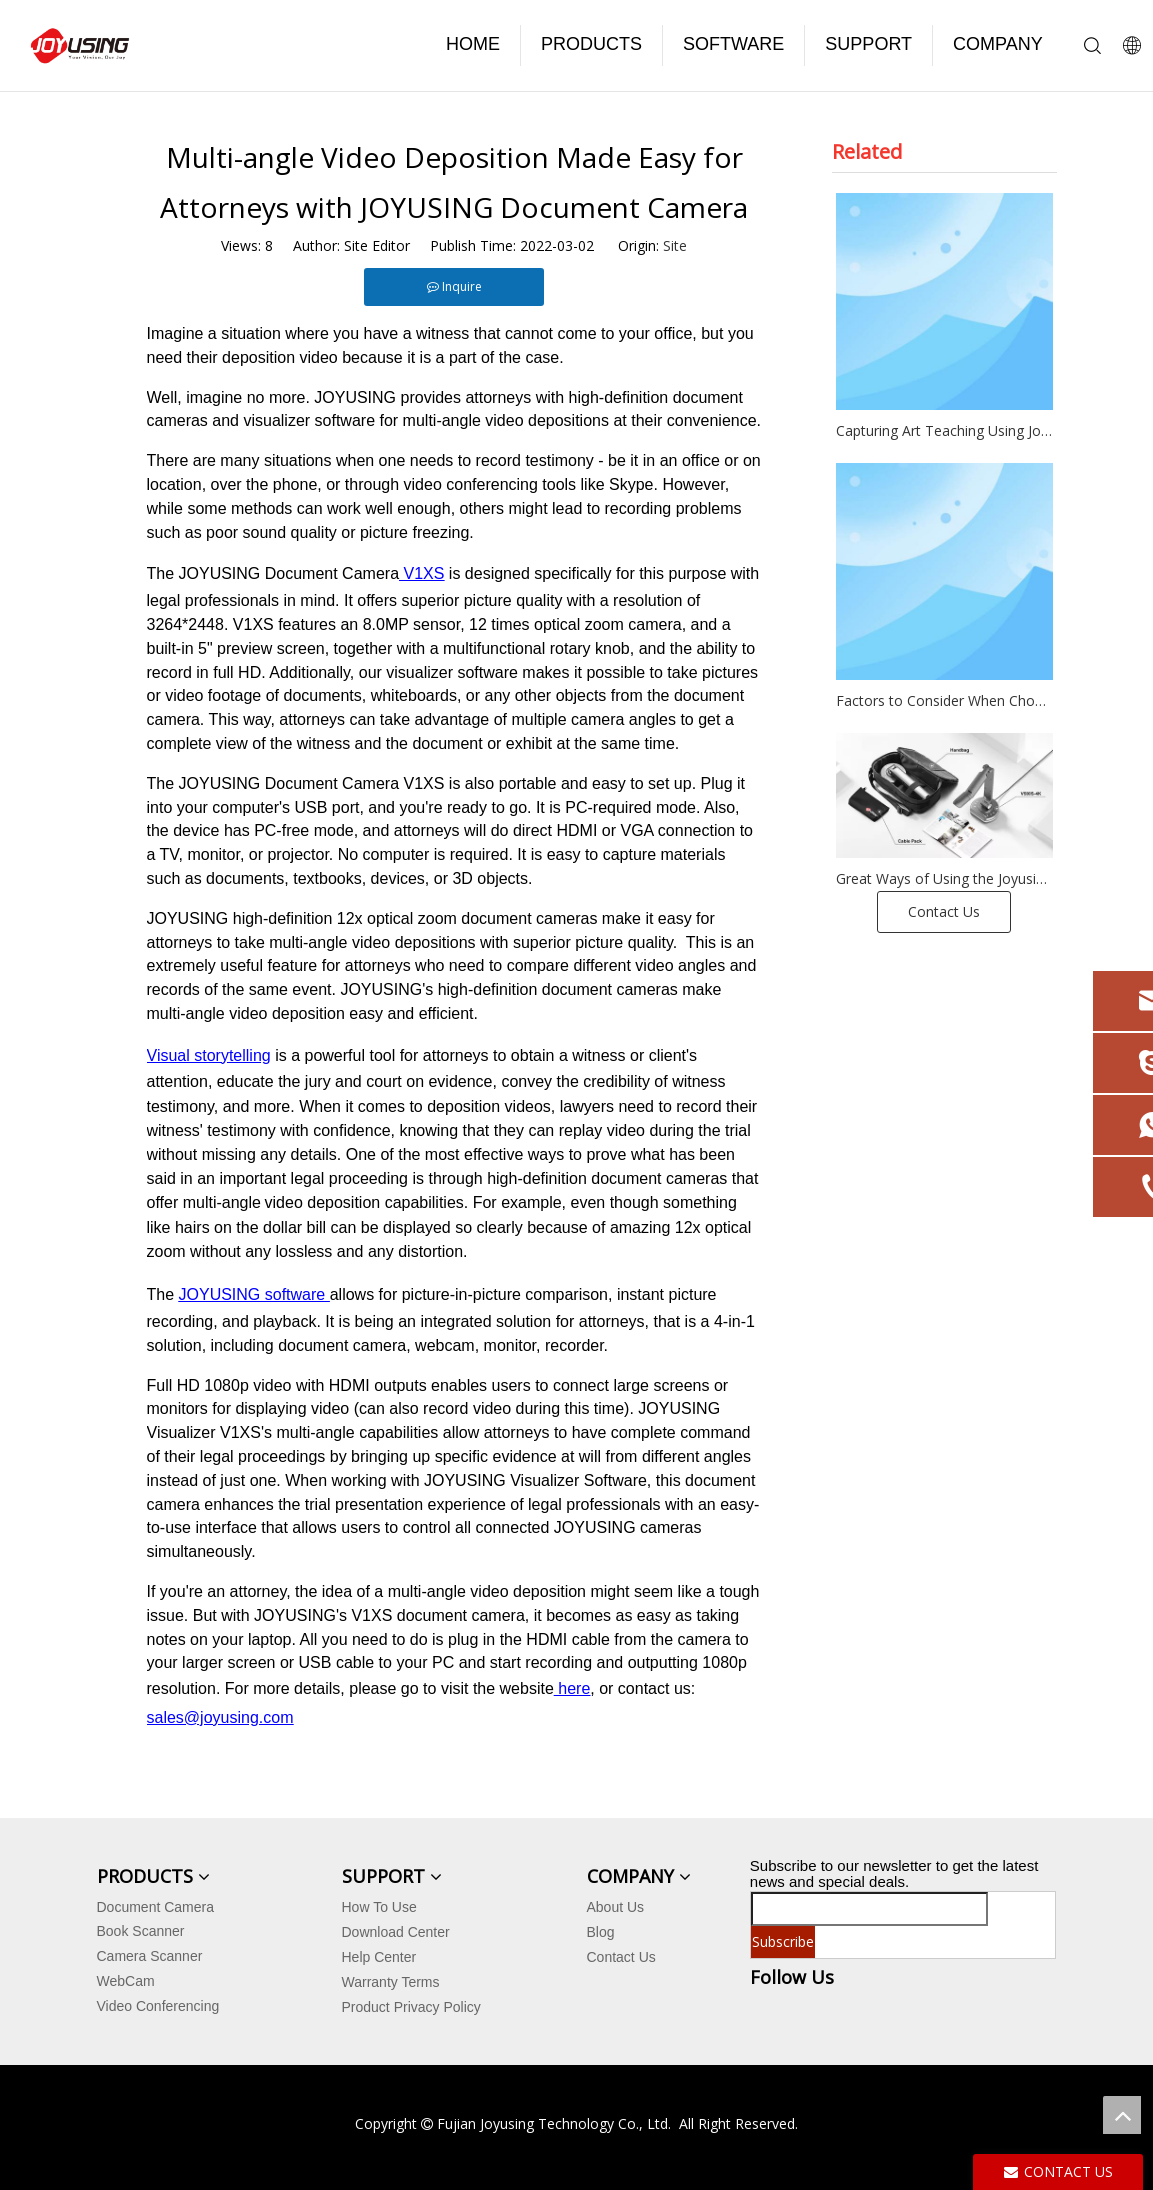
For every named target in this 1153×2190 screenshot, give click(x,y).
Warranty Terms (391, 1982)
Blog (601, 1932)
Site (675, 245)
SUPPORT (868, 44)
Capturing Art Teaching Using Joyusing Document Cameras (944, 430)
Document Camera (156, 1907)
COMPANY (998, 44)
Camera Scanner (150, 1956)
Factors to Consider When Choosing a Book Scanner (944, 700)
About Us (616, 1907)
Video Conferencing (158, 2006)
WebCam (126, 1981)
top (1122, 2115)
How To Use (379, 1907)
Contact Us (944, 911)
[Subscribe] (783, 1942)
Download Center (396, 1932)
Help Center (379, 1957)
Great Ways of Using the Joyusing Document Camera (944, 878)
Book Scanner (141, 1931)
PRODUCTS (591, 44)
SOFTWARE (733, 44)
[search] (869, 1909)
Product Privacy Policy (411, 2007)
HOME (473, 44)
